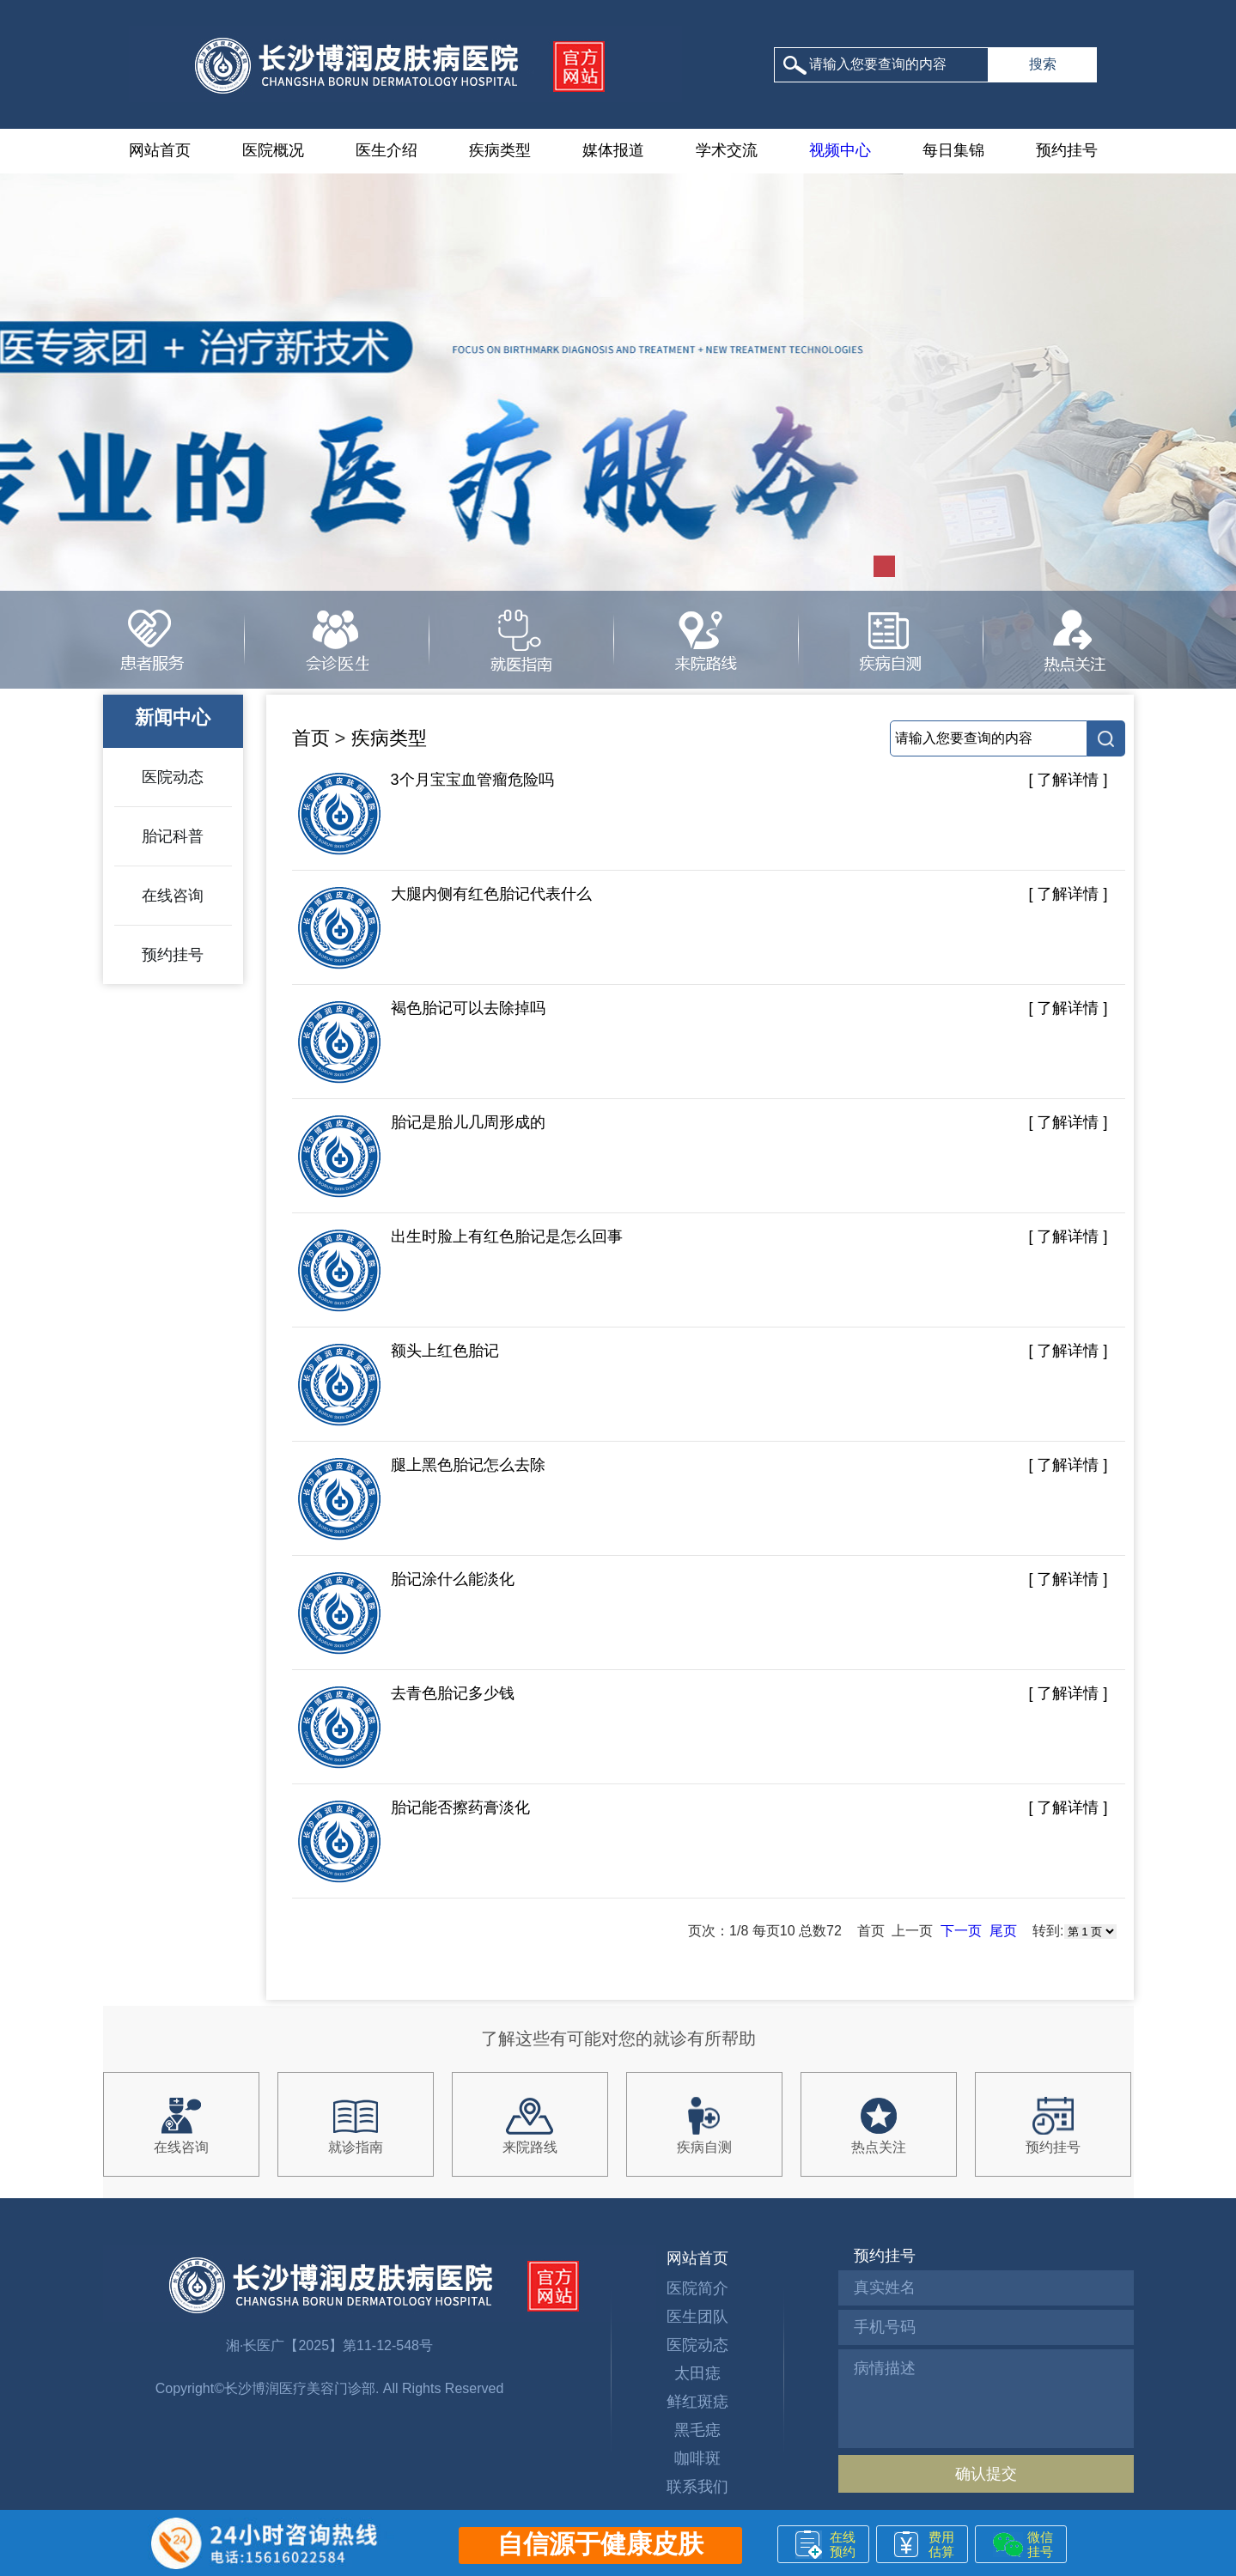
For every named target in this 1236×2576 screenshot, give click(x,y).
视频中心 (840, 150)
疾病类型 (500, 150)
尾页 (1003, 1930)
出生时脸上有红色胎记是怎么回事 (459, 1271)
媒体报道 (613, 150)
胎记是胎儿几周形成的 (420, 1157)
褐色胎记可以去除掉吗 (420, 1042)
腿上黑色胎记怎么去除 (420, 1499)
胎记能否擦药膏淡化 (413, 1842)
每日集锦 (953, 150)
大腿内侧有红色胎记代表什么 (444, 928)
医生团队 (697, 2316)
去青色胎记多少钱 (405, 1728)
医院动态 (173, 777)
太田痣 (697, 2373)
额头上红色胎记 (397, 1385)
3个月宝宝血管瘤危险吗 (425, 814)
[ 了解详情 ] (1067, 779)
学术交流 (727, 150)
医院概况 (273, 150)
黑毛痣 (697, 2430)
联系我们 (697, 2486)
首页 (311, 738)
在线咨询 (173, 895)
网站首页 (160, 150)
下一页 (961, 1930)
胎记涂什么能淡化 (405, 1613)
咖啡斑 (697, 2458)
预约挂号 (1067, 150)
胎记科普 (173, 836)
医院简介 (697, 2288)
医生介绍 (386, 150)
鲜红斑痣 (697, 2401)
